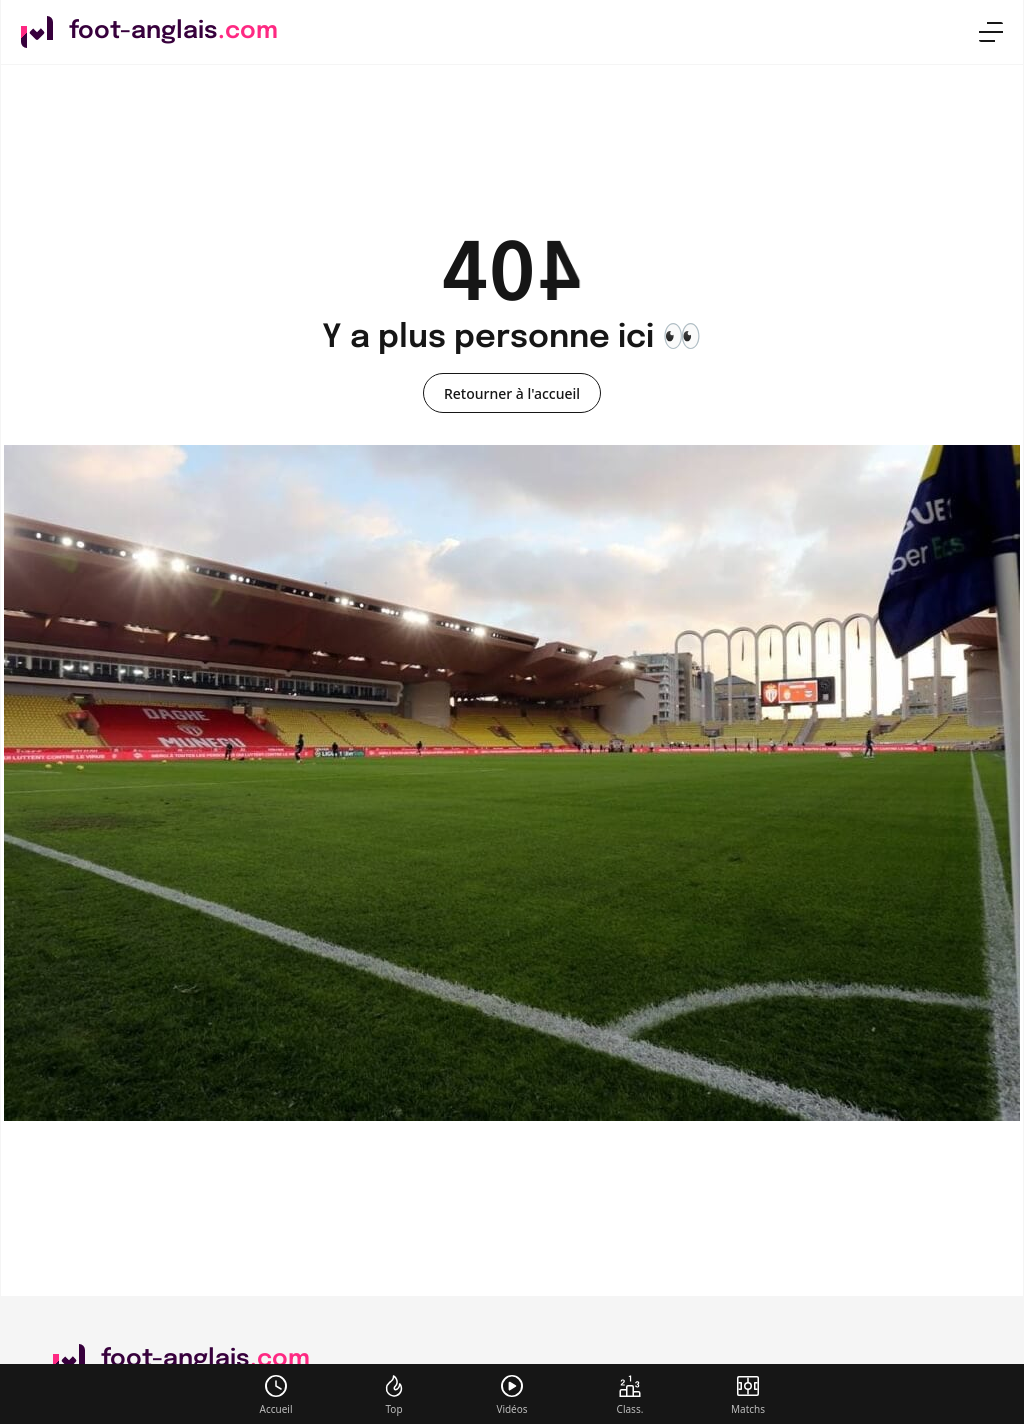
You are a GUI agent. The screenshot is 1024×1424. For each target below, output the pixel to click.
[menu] (991, 32)
